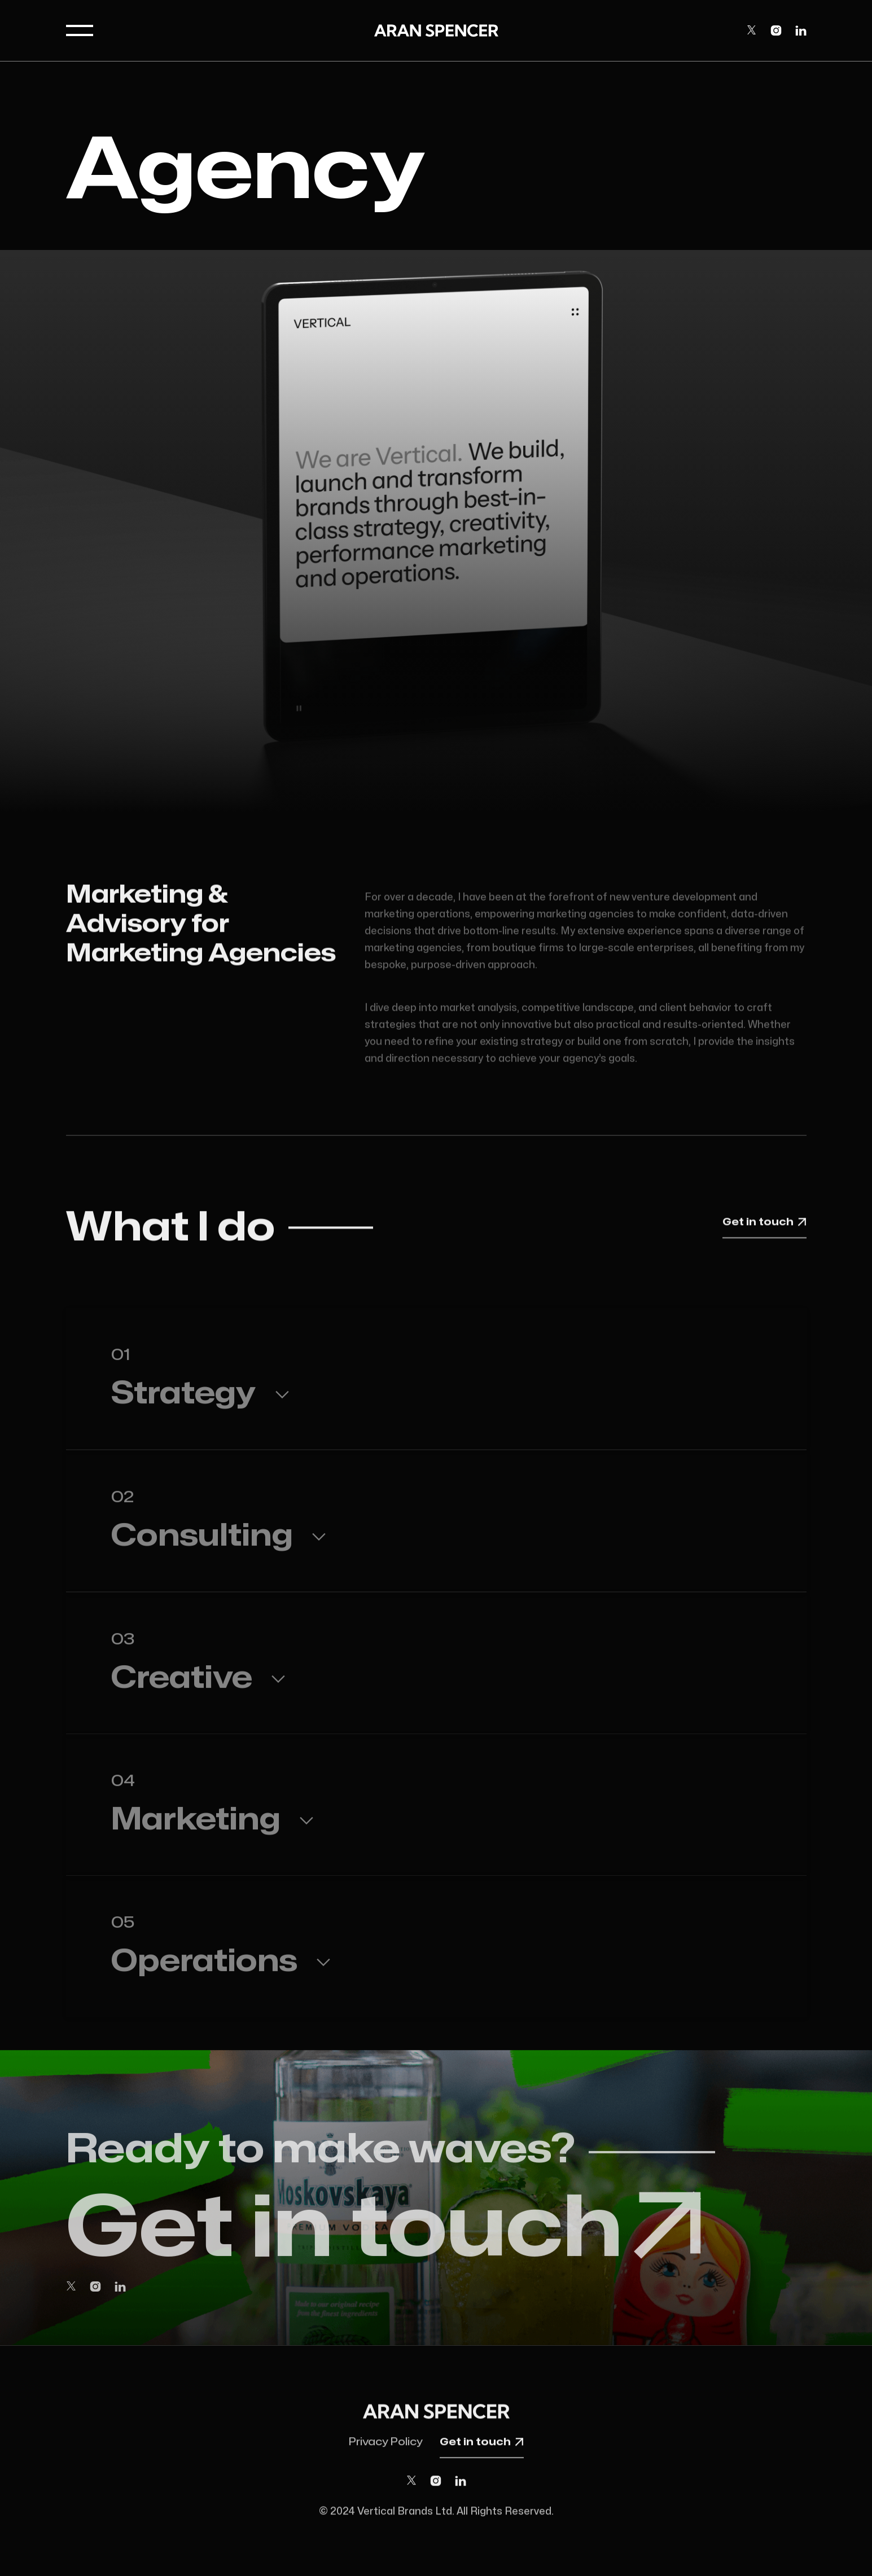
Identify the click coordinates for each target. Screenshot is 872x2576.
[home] (436, 30)
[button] (79, 30)
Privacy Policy (386, 2447)
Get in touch (764, 1224)
